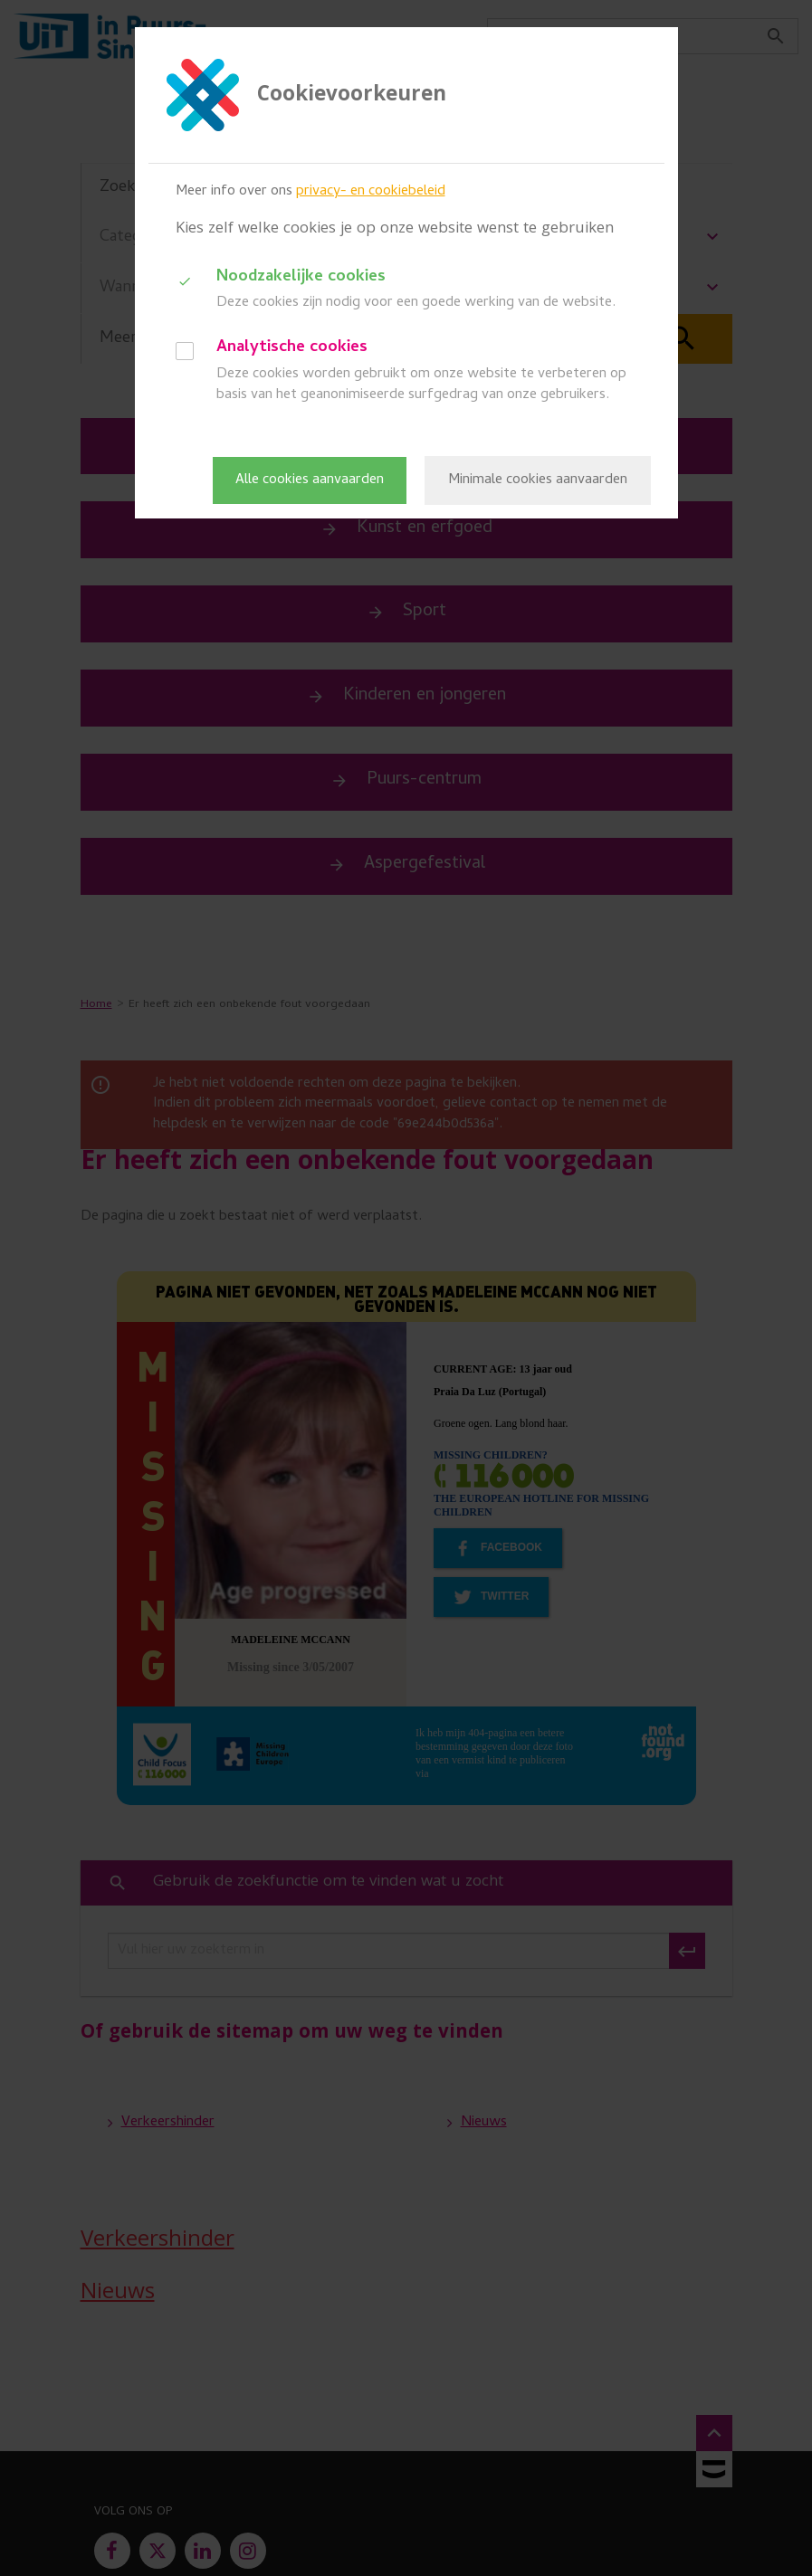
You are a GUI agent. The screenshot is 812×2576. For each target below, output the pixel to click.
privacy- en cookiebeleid (370, 192)
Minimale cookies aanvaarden (537, 480)
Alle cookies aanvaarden (309, 480)
